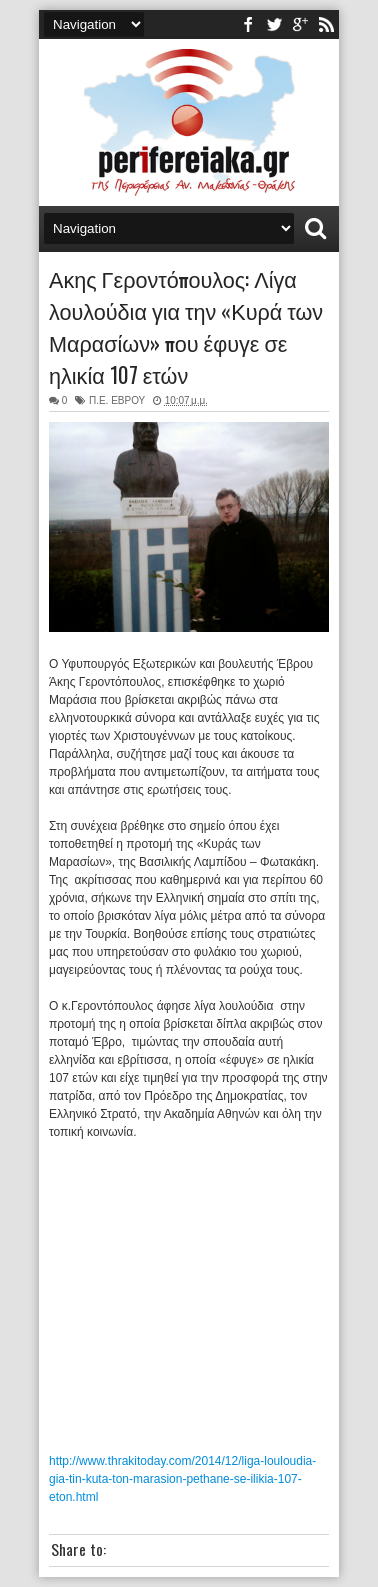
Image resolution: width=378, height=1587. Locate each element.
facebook (248, 24)
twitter (274, 24)
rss (326, 24)
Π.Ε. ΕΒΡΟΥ (117, 400)
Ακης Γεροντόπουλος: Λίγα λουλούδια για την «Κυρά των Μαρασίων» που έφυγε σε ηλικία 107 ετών (186, 326)
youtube (300, 24)
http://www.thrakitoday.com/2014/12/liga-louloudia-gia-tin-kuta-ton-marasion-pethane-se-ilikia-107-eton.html (182, 1479)
